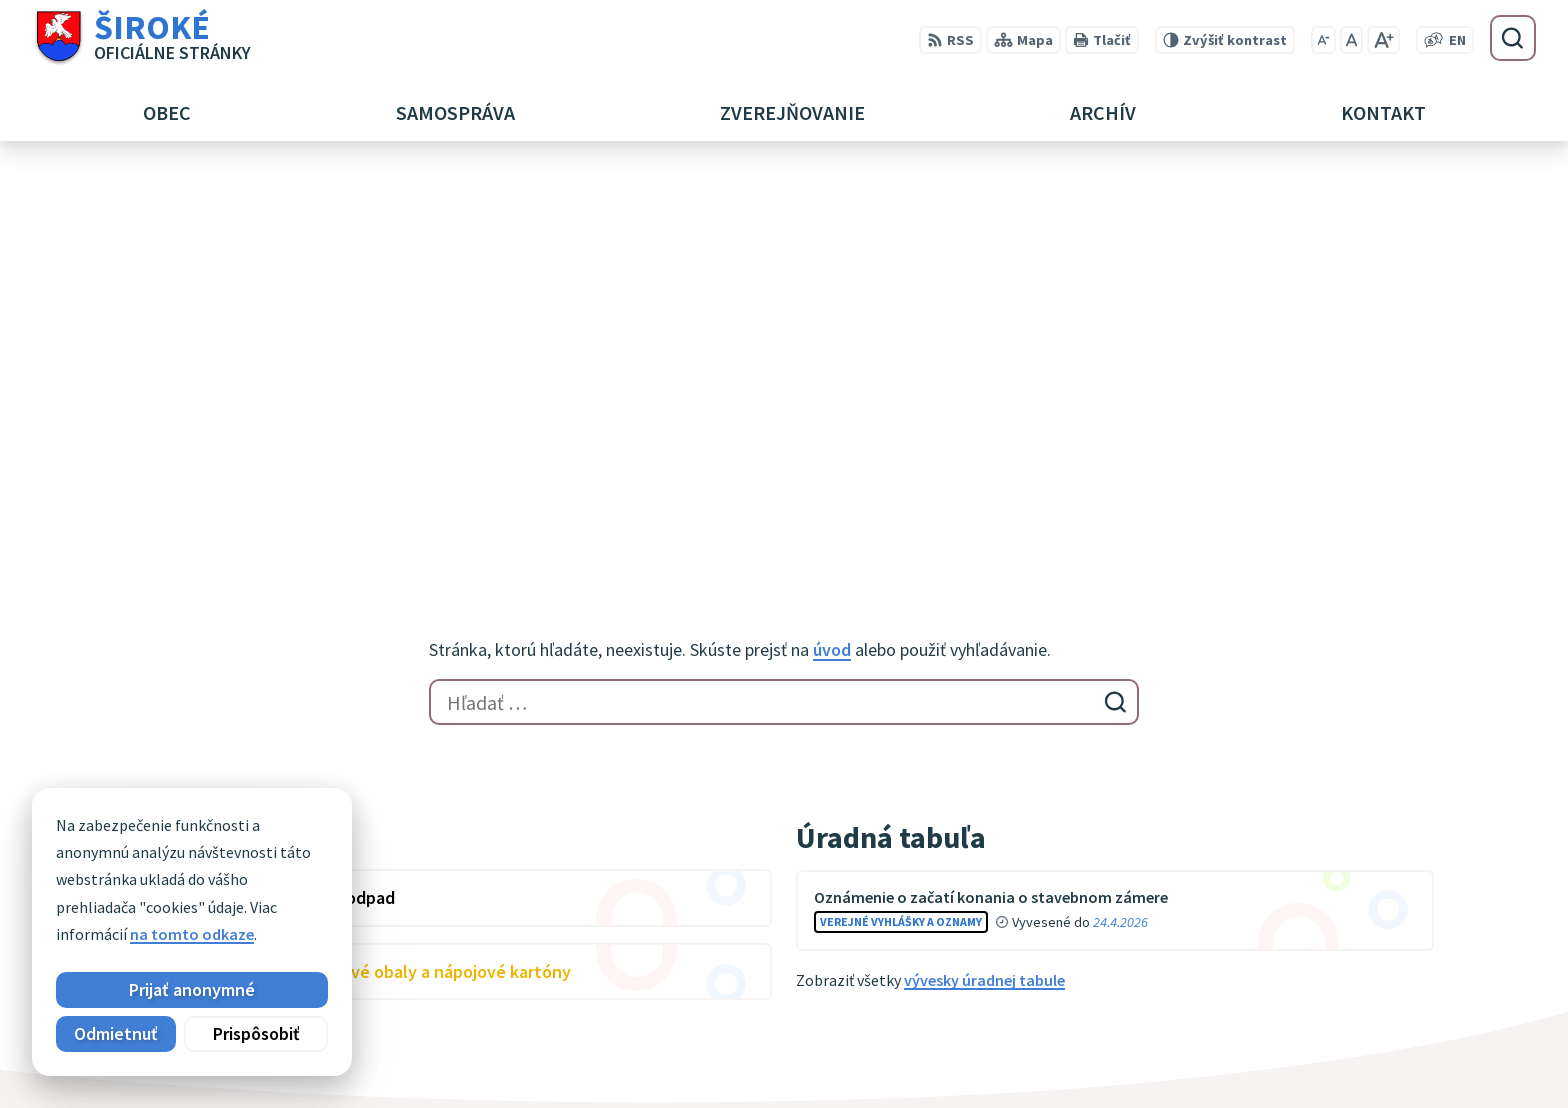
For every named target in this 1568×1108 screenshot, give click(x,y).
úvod (832, 251)
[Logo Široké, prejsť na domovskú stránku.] (141, 38)
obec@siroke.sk (1295, 1056)
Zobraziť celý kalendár (212, 631)
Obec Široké (288, 886)
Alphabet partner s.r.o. (395, 866)
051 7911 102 (1283, 1032)
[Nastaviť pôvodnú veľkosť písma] (1351, 40)
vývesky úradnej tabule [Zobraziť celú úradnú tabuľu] (984, 582)
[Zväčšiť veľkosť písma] (1383, 40)
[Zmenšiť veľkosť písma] (1323, 40)
